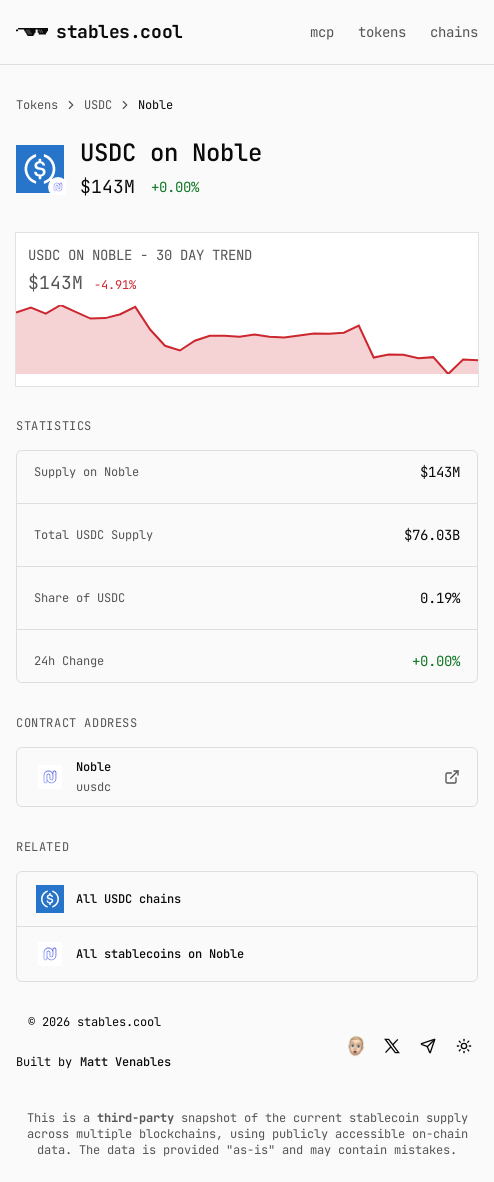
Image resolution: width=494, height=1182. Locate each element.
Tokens (37, 105)
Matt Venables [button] (125, 1062)
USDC (98, 105)
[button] (356, 1046)
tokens (382, 32)
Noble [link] (155, 105)
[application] (247, 339)
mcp (322, 32)
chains (454, 32)
